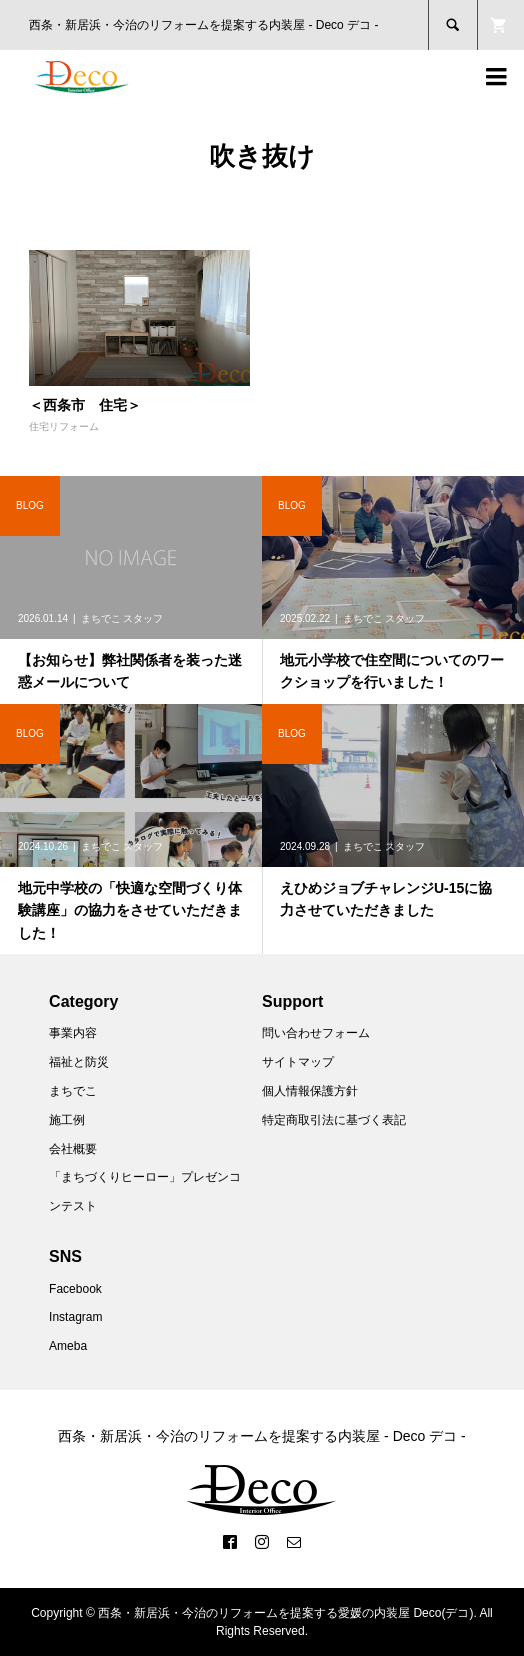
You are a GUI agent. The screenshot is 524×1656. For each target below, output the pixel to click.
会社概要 (73, 1149)
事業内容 (73, 1033)
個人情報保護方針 (310, 1091)
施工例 (67, 1120)
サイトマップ (298, 1062)
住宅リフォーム (64, 426)
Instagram (75, 1317)
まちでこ (73, 1091)
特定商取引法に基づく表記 (334, 1120)
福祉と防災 (79, 1062)
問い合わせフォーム (316, 1033)
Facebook (75, 1289)
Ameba (68, 1346)
